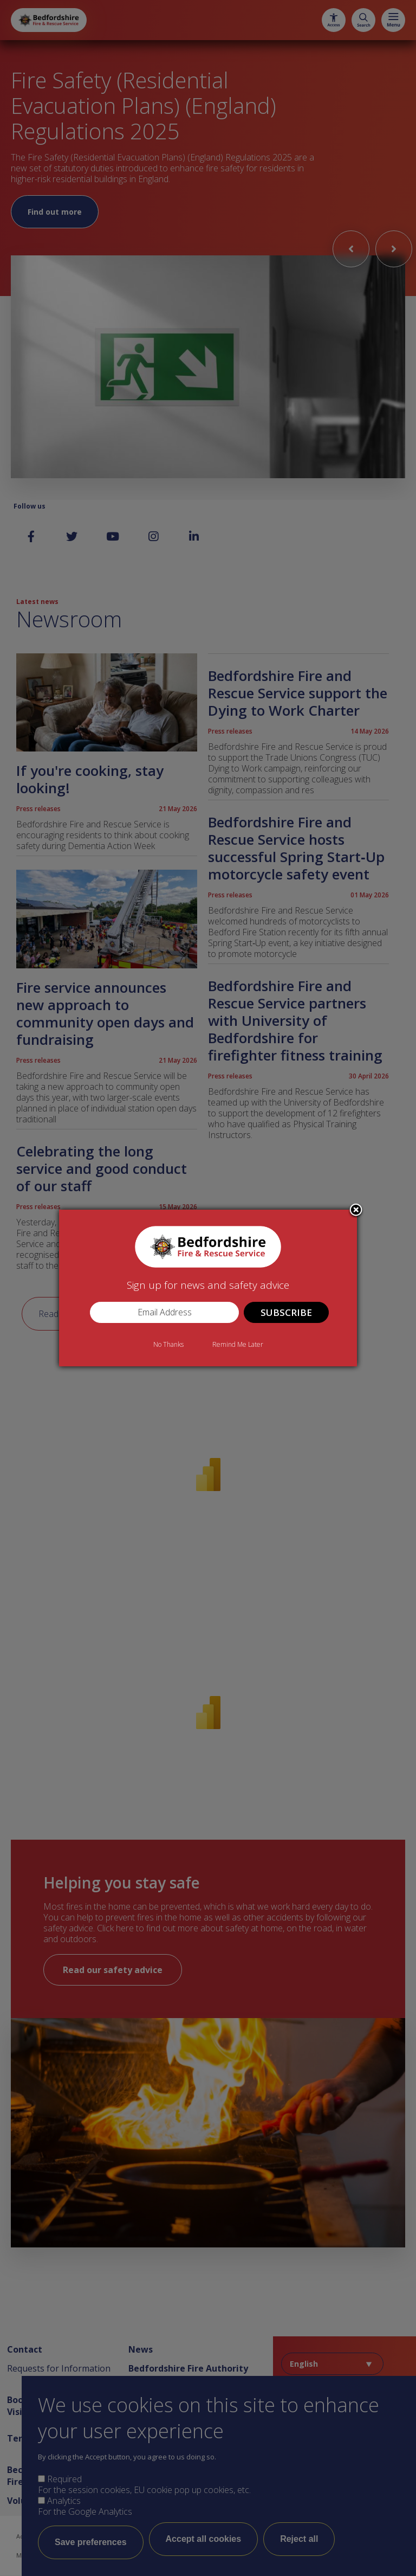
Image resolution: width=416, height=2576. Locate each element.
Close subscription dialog (356, 1211)
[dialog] (208, 1288)
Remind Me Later (237, 1344)
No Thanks (168, 1344)
